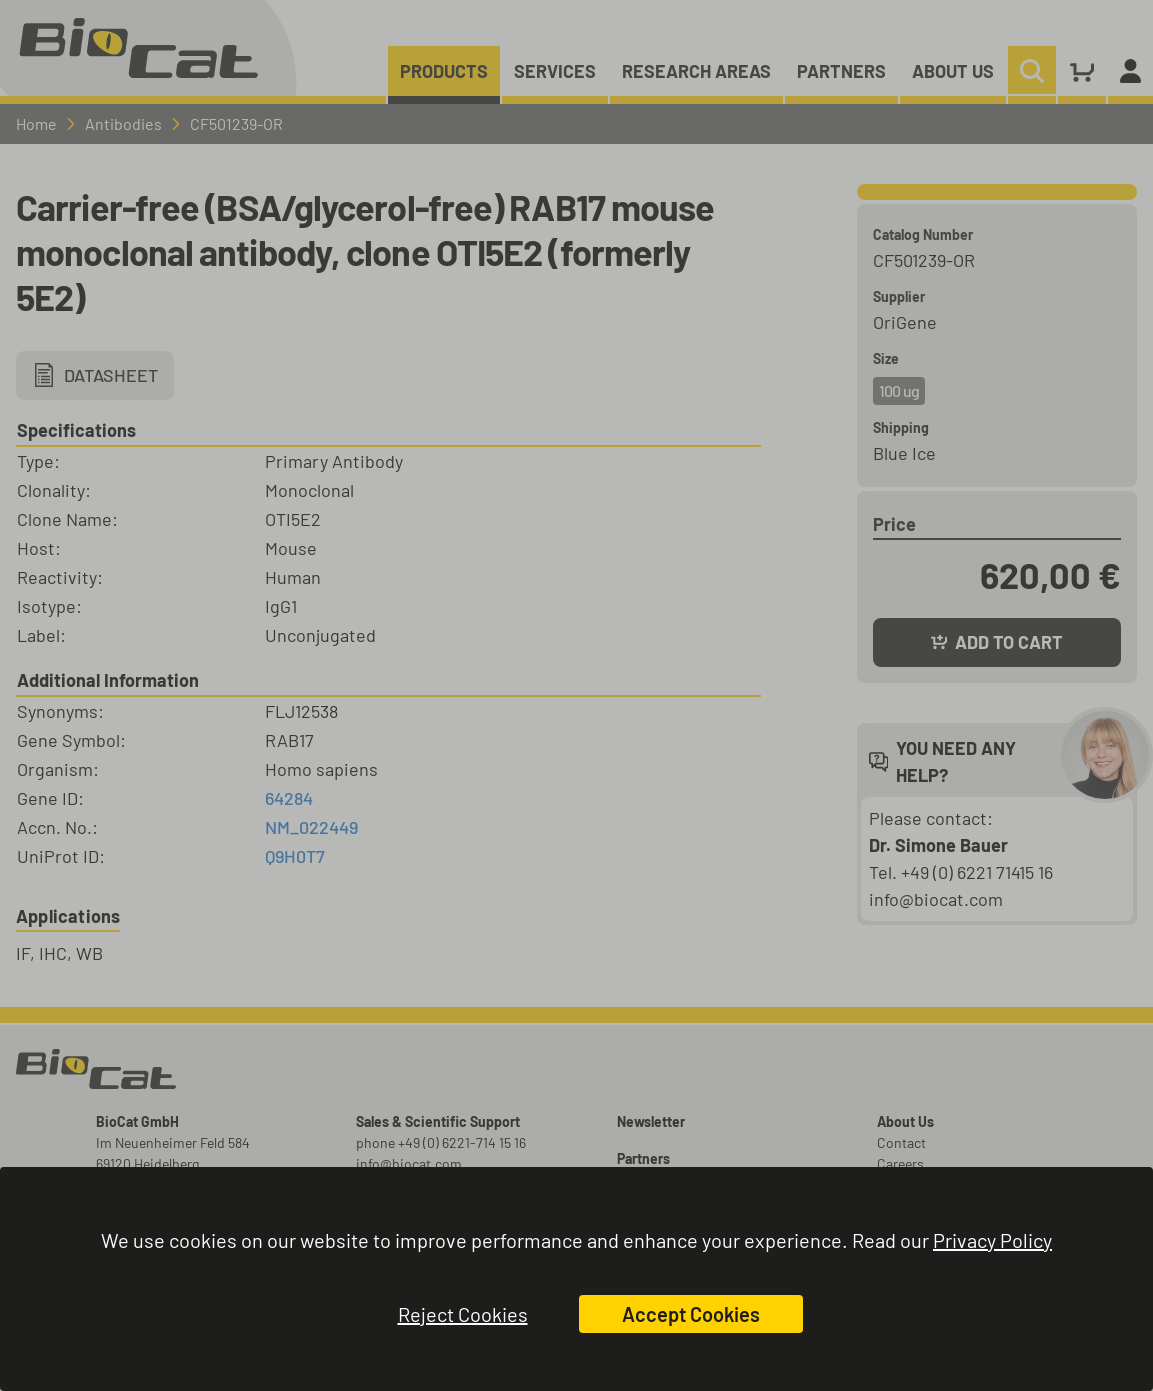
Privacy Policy (992, 1240)
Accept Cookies (691, 1314)
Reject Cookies (463, 1314)
